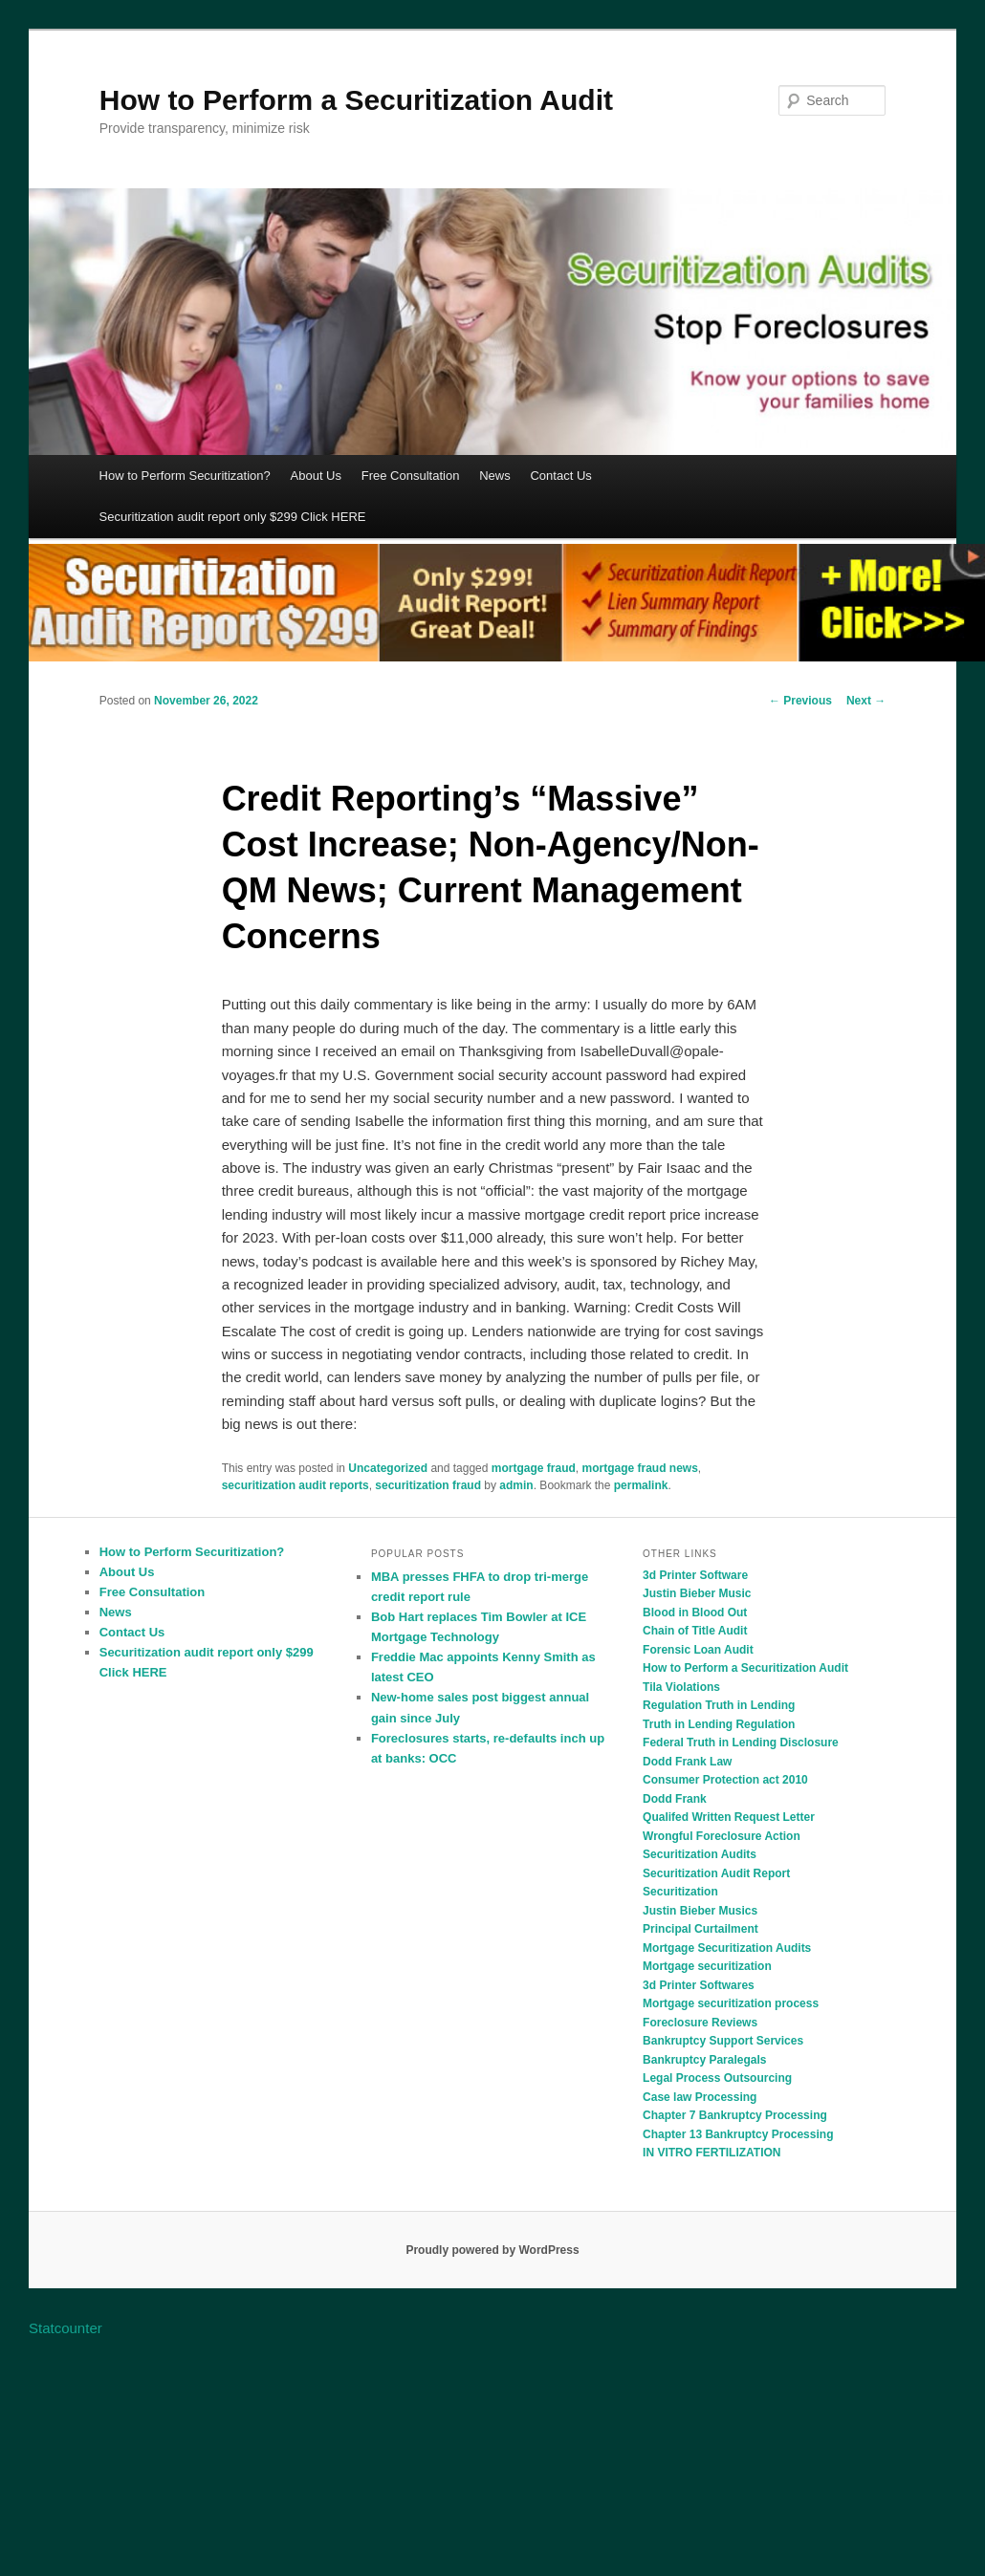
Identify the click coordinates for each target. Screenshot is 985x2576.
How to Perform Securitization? (185, 475)
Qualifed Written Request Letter (729, 1817)
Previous (800, 700)
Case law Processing (699, 2097)
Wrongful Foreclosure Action (721, 1836)
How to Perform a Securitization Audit (356, 100)
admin (516, 1485)
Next (866, 700)
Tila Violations (681, 1687)
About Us (316, 475)
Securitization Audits (699, 1854)
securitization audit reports (295, 1485)
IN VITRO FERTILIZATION (711, 2152)
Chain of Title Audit (695, 1630)
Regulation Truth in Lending (719, 1705)
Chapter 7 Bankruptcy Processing (735, 2115)
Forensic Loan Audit (698, 1649)
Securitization (680, 1891)
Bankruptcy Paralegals (704, 2060)
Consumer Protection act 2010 (725, 1779)
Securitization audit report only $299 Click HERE (232, 516)
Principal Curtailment (700, 1929)
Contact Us (560, 475)
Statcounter (65, 2328)
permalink (641, 1485)
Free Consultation (410, 475)
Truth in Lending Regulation (719, 1724)
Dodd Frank (675, 1799)
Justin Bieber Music (697, 1593)
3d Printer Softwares (699, 1985)
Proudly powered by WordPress (492, 2250)
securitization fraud (428, 1485)
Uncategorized (387, 1468)
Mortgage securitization (707, 1966)
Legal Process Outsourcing (717, 2078)
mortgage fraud (534, 1468)
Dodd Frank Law (687, 1761)
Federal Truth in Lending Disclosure (741, 1742)
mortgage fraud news (639, 1468)
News (495, 475)
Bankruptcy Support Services (723, 2040)
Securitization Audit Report (716, 1873)
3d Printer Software (695, 1575)
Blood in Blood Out (695, 1612)
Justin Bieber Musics (700, 1910)
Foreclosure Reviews (700, 2022)
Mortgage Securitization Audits (727, 1948)
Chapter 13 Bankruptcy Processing (738, 2134)
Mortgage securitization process (731, 2003)
